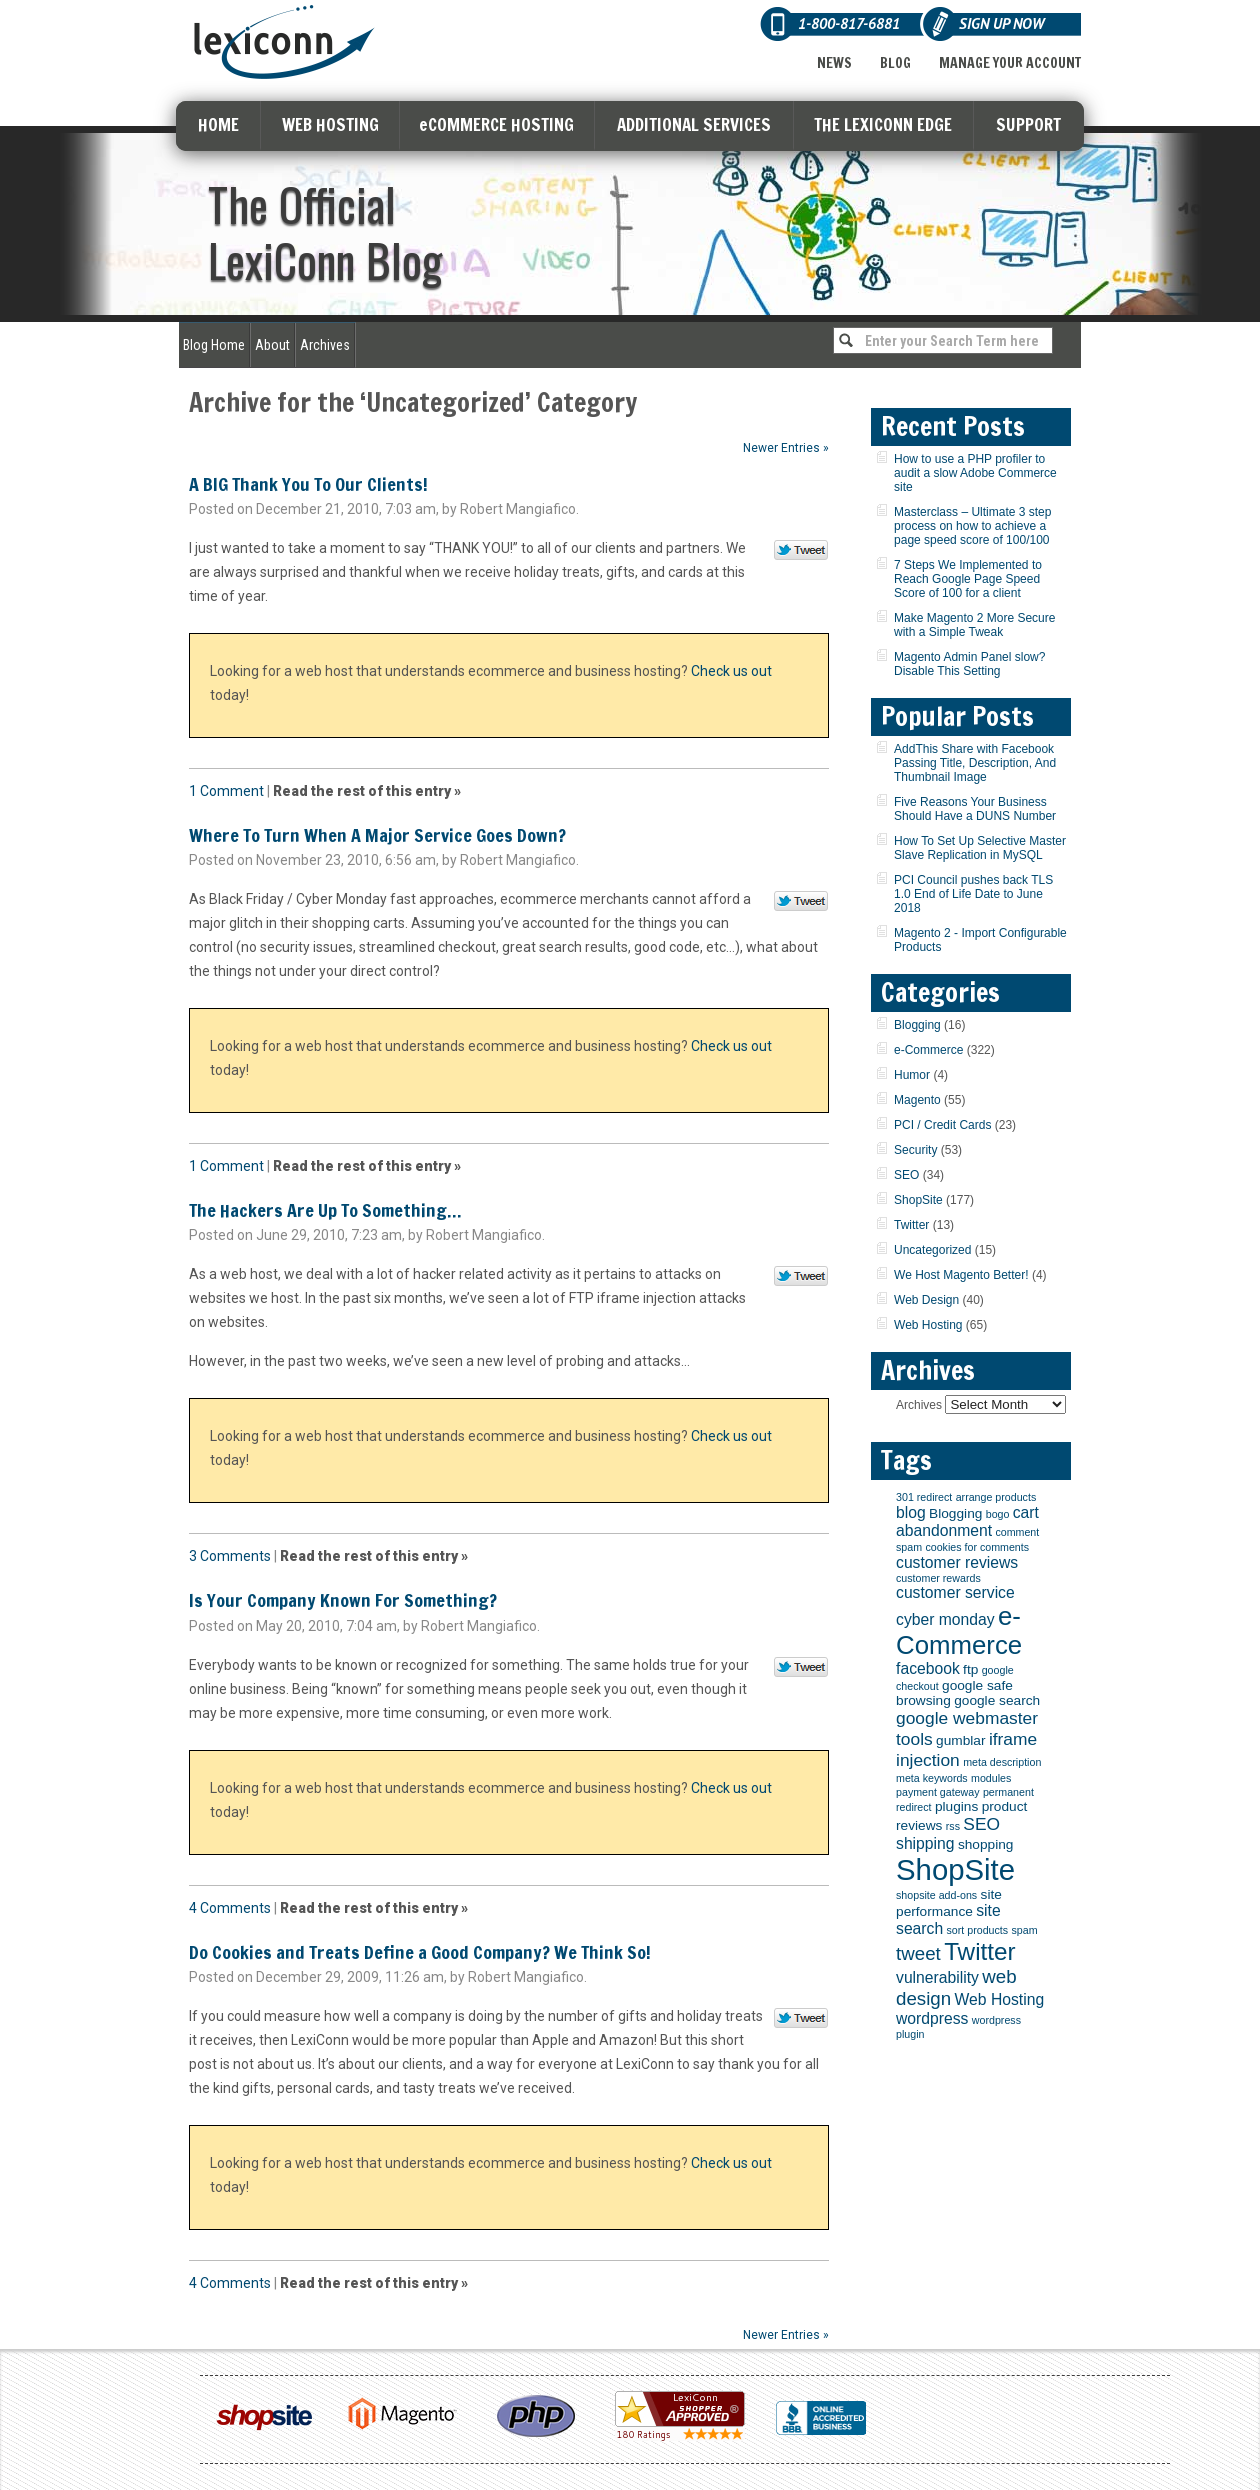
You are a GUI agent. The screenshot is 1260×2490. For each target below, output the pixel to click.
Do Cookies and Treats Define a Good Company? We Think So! (420, 1952)
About (272, 345)
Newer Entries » (786, 448)
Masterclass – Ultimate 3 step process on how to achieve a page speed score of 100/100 (972, 526)
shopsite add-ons (936, 1895)
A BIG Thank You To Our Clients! (308, 484)
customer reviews (957, 1562)
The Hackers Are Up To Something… (325, 1210)
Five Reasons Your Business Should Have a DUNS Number (975, 809)
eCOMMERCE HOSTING (496, 124)
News (834, 63)
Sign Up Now (1001, 23)
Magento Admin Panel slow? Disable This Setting (969, 664)
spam (1024, 1930)
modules (991, 1778)
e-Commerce (928, 1050)
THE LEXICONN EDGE (883, 124)
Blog (895, 63)
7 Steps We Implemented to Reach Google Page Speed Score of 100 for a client (968, 579)
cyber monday (945, 1619)
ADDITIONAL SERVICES (694, 124)
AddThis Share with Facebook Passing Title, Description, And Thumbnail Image (975, 763)
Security (915, 1150)
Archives (325, 345)
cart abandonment (967, 1521)
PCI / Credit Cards (942, 1125)
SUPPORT (1028, 124)
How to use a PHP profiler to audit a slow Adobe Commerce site (975, 473)
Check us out (731, 671)
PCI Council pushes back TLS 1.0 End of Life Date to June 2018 (973, 894)
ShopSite (918, 1200)
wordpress (932, 2018)
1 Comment (226, 791)
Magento (917, 1100)
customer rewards (938, 1578)
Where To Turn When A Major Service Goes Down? (377, 835)
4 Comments (230, 1908)
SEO (906, 1175)
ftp (970, 1669)
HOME (218, 124)
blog (911, 1512)
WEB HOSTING (330, 124)
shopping (986, 1844)
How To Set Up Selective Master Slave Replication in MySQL (980, 848)
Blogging (917, 1025)
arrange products (996, 1497)
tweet (918, 1953)
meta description (1002, 1762)
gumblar (960, 1740)
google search (997, 1700)
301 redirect (924, 1497)
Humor (912, 1075)
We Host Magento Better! (961, 1275)
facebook (928, 1668)
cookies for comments (977, 1547)
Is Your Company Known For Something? (343, 1600)
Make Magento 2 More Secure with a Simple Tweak (974, 625)
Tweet (801, 551)
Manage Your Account (1010, 63)
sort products (978, 1930)
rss (953, 1826)
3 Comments (230, 1556)
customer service (955, 1592)
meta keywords (932, 1778)
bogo (998, 1514)
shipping (925, 1843)
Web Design (926, 1300)
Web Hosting (928, 1325)
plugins (956, 1806)
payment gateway (938, 1792)
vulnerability (937, 1977)
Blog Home (214, 345)
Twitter (911, 1225)
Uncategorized (932, 1250)
